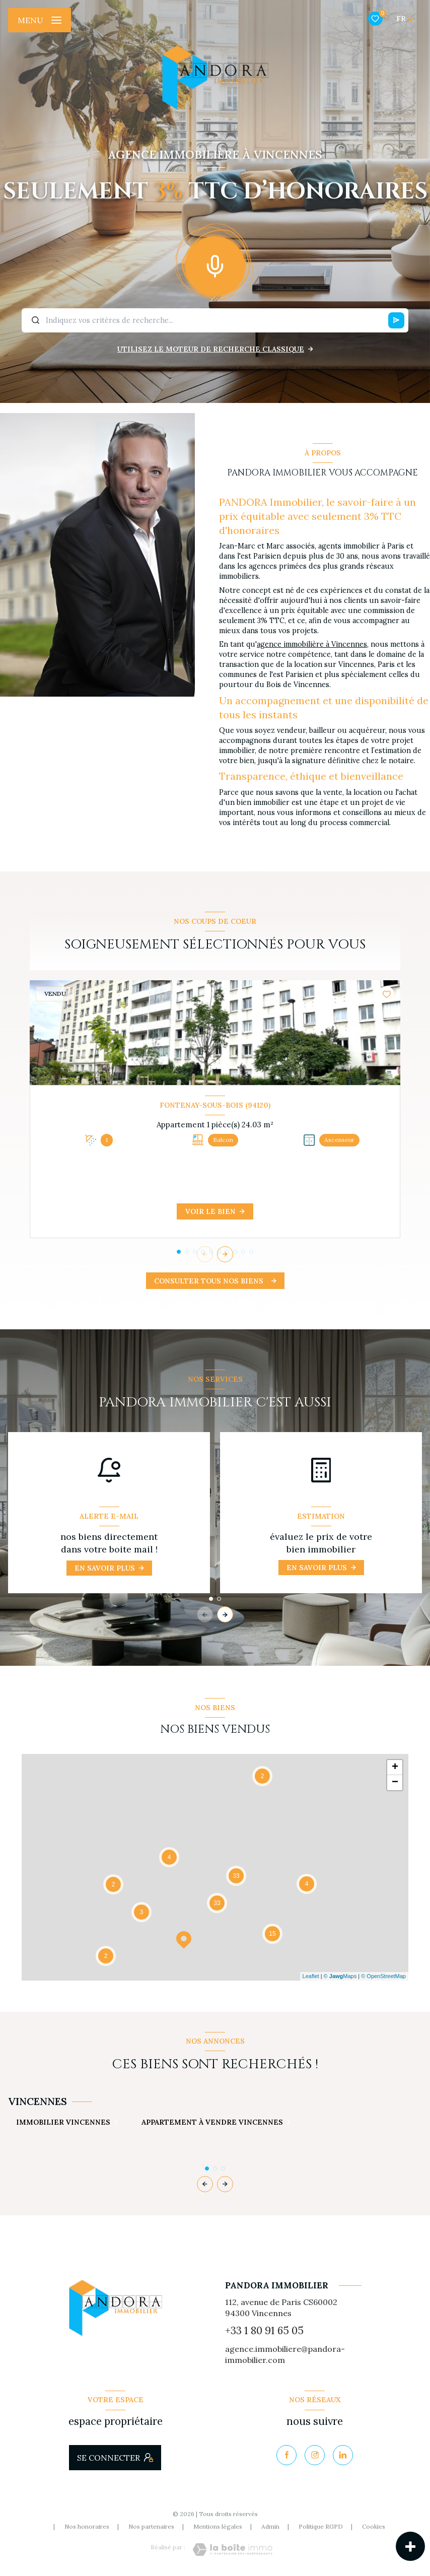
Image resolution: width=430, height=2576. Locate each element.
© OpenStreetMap (383, 1976)
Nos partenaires (151, 2526)
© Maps (340, 1976)
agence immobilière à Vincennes (312, 644)
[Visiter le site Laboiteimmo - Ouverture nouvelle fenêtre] (232, 2549)
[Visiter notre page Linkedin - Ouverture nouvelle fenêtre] (343, 2455)
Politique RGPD (321, 2526)
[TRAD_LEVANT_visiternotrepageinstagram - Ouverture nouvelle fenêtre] (315, 2455)
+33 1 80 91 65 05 (264, 2330)
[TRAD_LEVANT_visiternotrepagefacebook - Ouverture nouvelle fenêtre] (286, 2455)
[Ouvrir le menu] (39, 20)
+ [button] (395, 1767)
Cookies (373, 2526)
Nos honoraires (86, 2526)
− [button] (395, 1782)
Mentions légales (217, 2526)
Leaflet (311, 1976)
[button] (225, 1254)
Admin (270, 2526)
